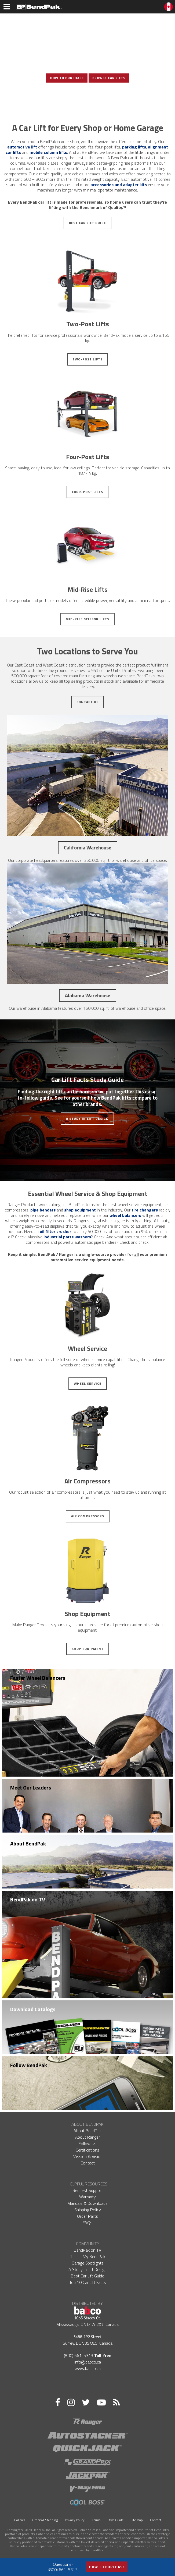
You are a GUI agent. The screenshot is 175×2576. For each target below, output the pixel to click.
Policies (19, 2519)
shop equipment (80, 1210)
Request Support (87, 2190)
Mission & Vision (88, 2156)
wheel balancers (125, 1215)
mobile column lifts (48, 152)
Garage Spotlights (88, 2263)
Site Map (137, 2519)
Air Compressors (87, 1516)
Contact (88, 2163)
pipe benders (43, 1210)
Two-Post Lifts (87, 359)
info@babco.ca (87, 2362)
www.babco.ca (88, 2368)
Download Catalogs (32, 2009)
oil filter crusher (55, 1231)
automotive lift (22, 147)
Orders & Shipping (45, 2519)
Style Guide (115, 2519)
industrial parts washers (67, 1237)
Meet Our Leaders (30, 1787)
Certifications (87, 2150)
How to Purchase (107, 2567)
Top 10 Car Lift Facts (87, 2282)
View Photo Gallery (87, 96)
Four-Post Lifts (87, 491)
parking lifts (134, 147)
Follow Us (87, 2143)
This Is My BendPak (87, 2256)
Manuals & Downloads (87, 2203)
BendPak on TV (27, 1899)
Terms (96, 2519)
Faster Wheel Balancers (37, 1678)
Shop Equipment (88, 1648)
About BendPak (28, 1843)
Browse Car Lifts (108, 77)
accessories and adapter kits (118, 184)
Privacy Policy (75, 2519)
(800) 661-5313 (78, 2355)
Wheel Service (87, 1383)
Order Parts (87, 2216)
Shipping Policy (87, 2209)
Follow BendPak (28, 2065)
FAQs (87, 2222)
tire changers (145, 1210)
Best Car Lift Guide (87, 222)
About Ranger (87, 2137)
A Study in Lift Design (87, 1118)
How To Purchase (67, 77)
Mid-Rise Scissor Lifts (87, 619)
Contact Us (87, 701)
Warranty (87, 2197)
